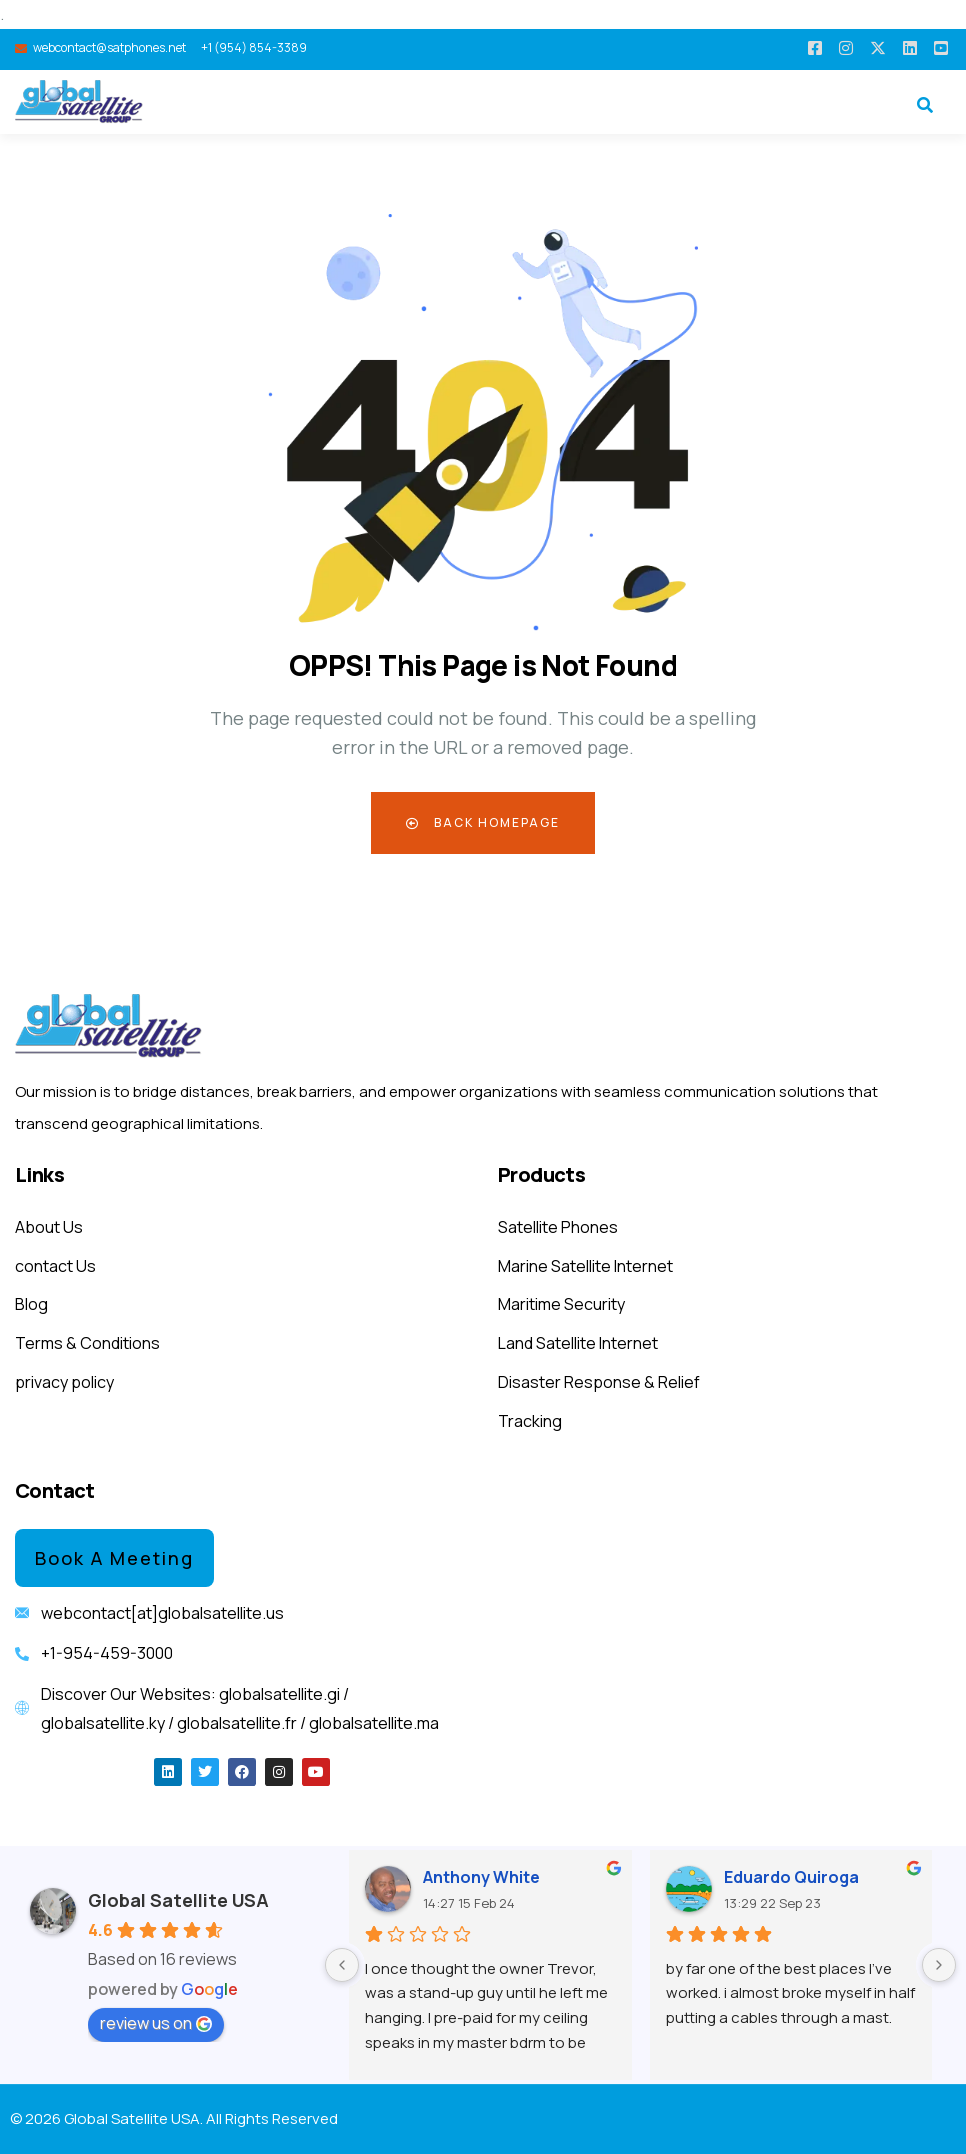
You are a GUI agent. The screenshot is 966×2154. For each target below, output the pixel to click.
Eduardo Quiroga (791, 1877)
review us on (156, 2023)
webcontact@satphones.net (109, 47)
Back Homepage (483, 822)
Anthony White (481, 1877)
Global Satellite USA (178, 1900)
